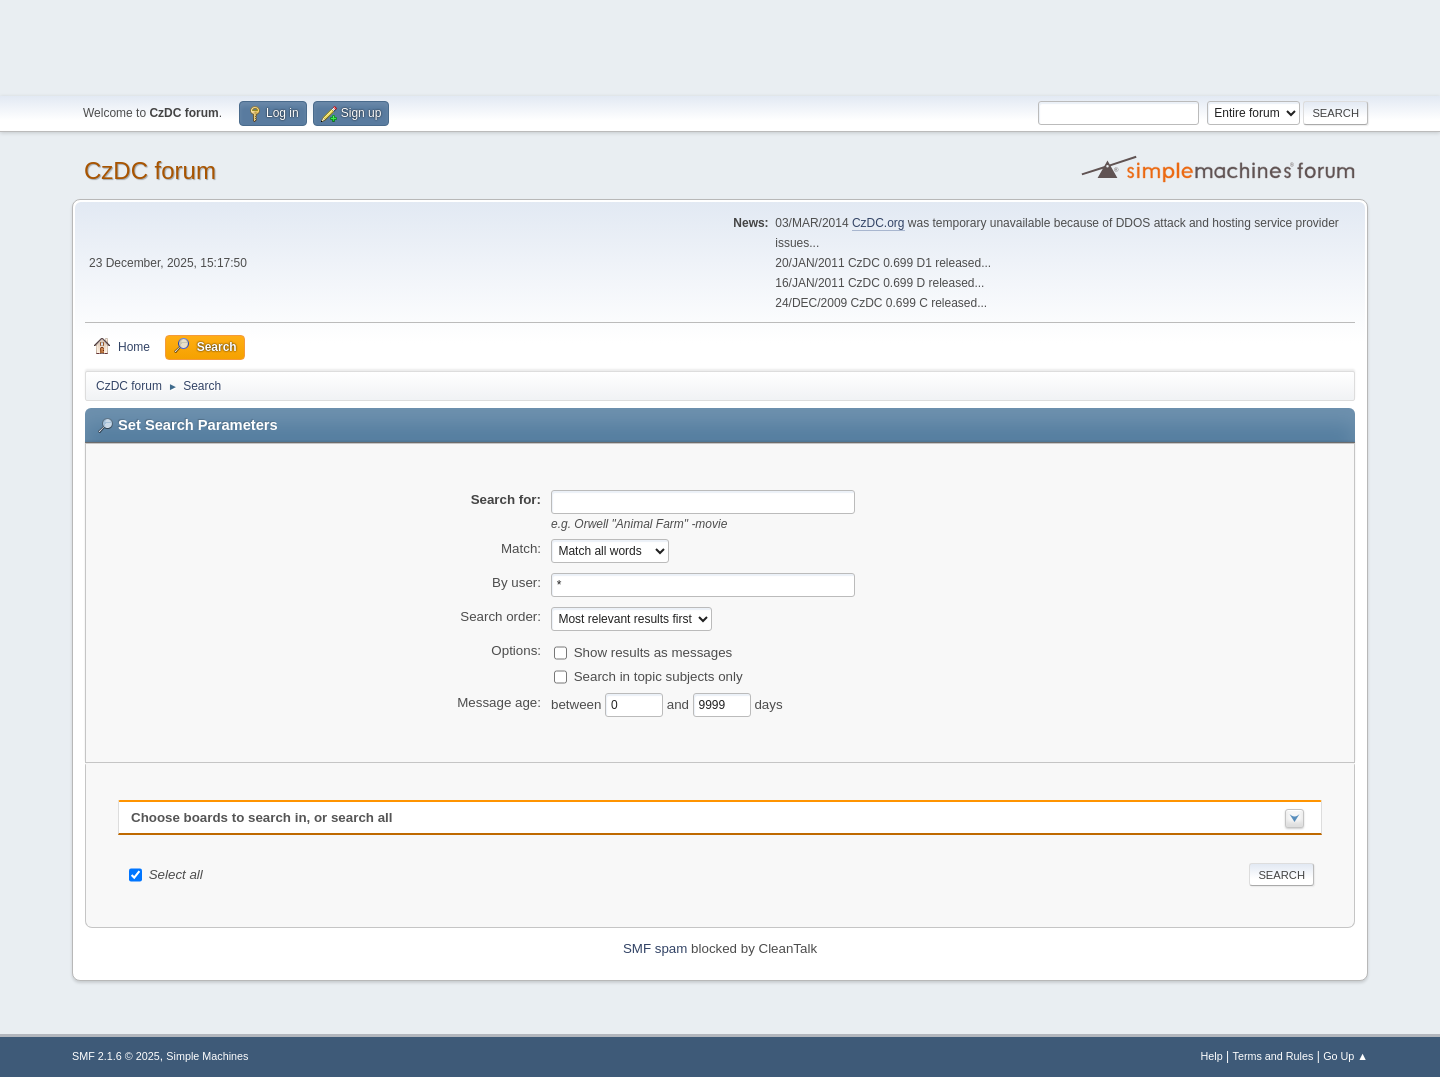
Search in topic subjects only (658, 675)
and (680, 703)
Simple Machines (207, 1056)
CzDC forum (150, 170)
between (578, 703)
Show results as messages (653, 651)
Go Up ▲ (1345, 1056)
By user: (516, 582)
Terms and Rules (1273, 1056)
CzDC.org (878, 223)
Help (1212, 1056)
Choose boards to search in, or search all (261, 817)
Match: (521, 548)
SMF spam (655, 948)
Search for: (506, 499)
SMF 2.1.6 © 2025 (116, 1056)
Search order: (500, 616)
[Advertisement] (720, 45)
